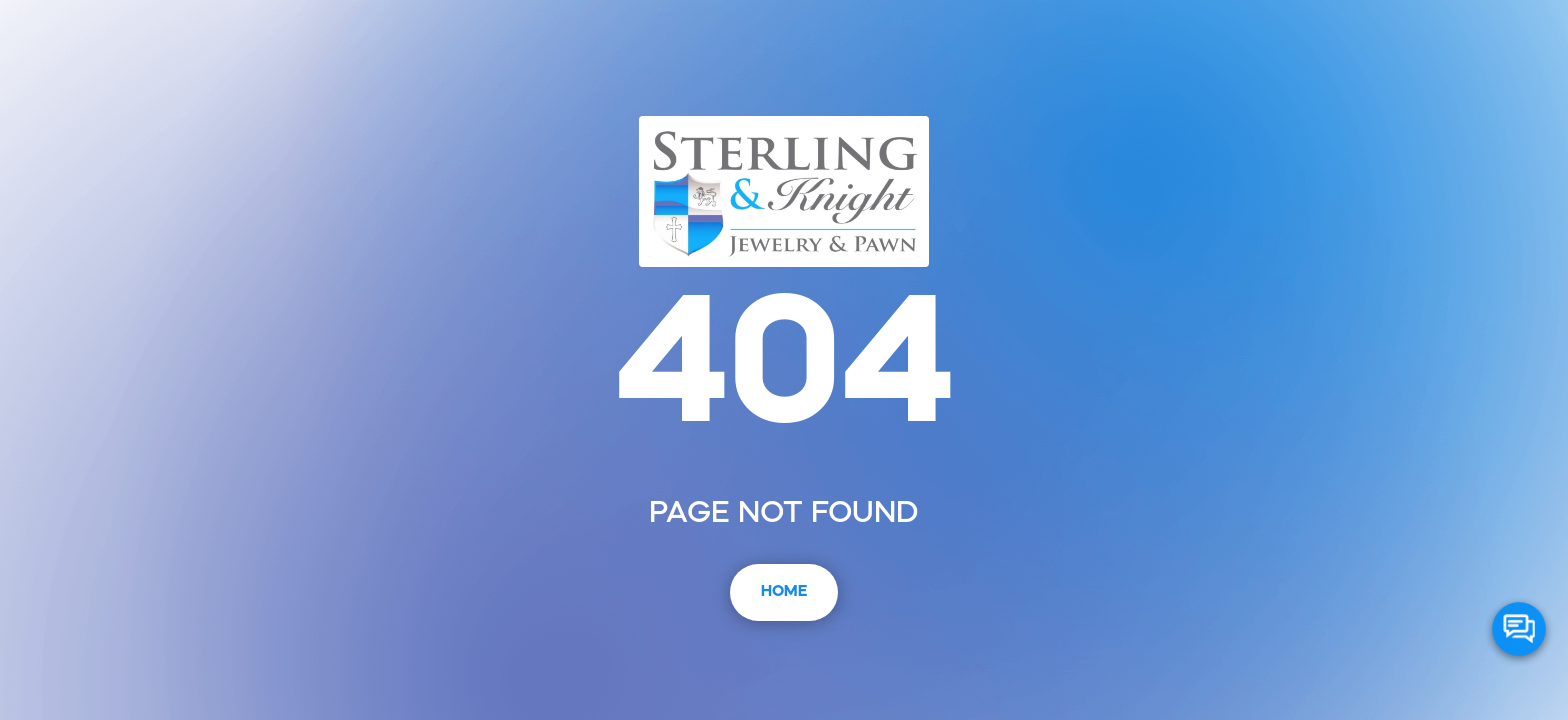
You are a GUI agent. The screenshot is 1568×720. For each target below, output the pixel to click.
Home (784, 592)
